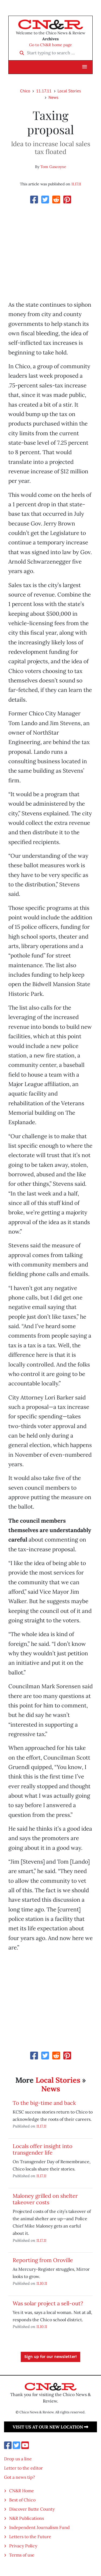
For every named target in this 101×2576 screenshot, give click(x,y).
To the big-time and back (44, 2102)
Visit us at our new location (50, 2427)
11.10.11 (41, 2283)
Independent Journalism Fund (39, 2527)
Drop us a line (18, 2458)
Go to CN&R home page (50, 44)
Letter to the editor (23, 2468)
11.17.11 (43, 90)
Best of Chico (22, 2500)
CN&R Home (21, 2490)
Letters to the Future (30, 2536)
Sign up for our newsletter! (50, 2357)
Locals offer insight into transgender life (42, 2149)
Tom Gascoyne (53, 166)
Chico (25, 90)
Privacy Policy (23, 2545)
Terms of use (21, 2555)
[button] (84, 67)
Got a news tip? (19, 2477)
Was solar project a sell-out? (48, 2303)
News (53, 97)
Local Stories (69, 90)
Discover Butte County (32, 2509)
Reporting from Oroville (43, 2260)
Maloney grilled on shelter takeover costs (45, 2199)
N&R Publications (26, 2518)
